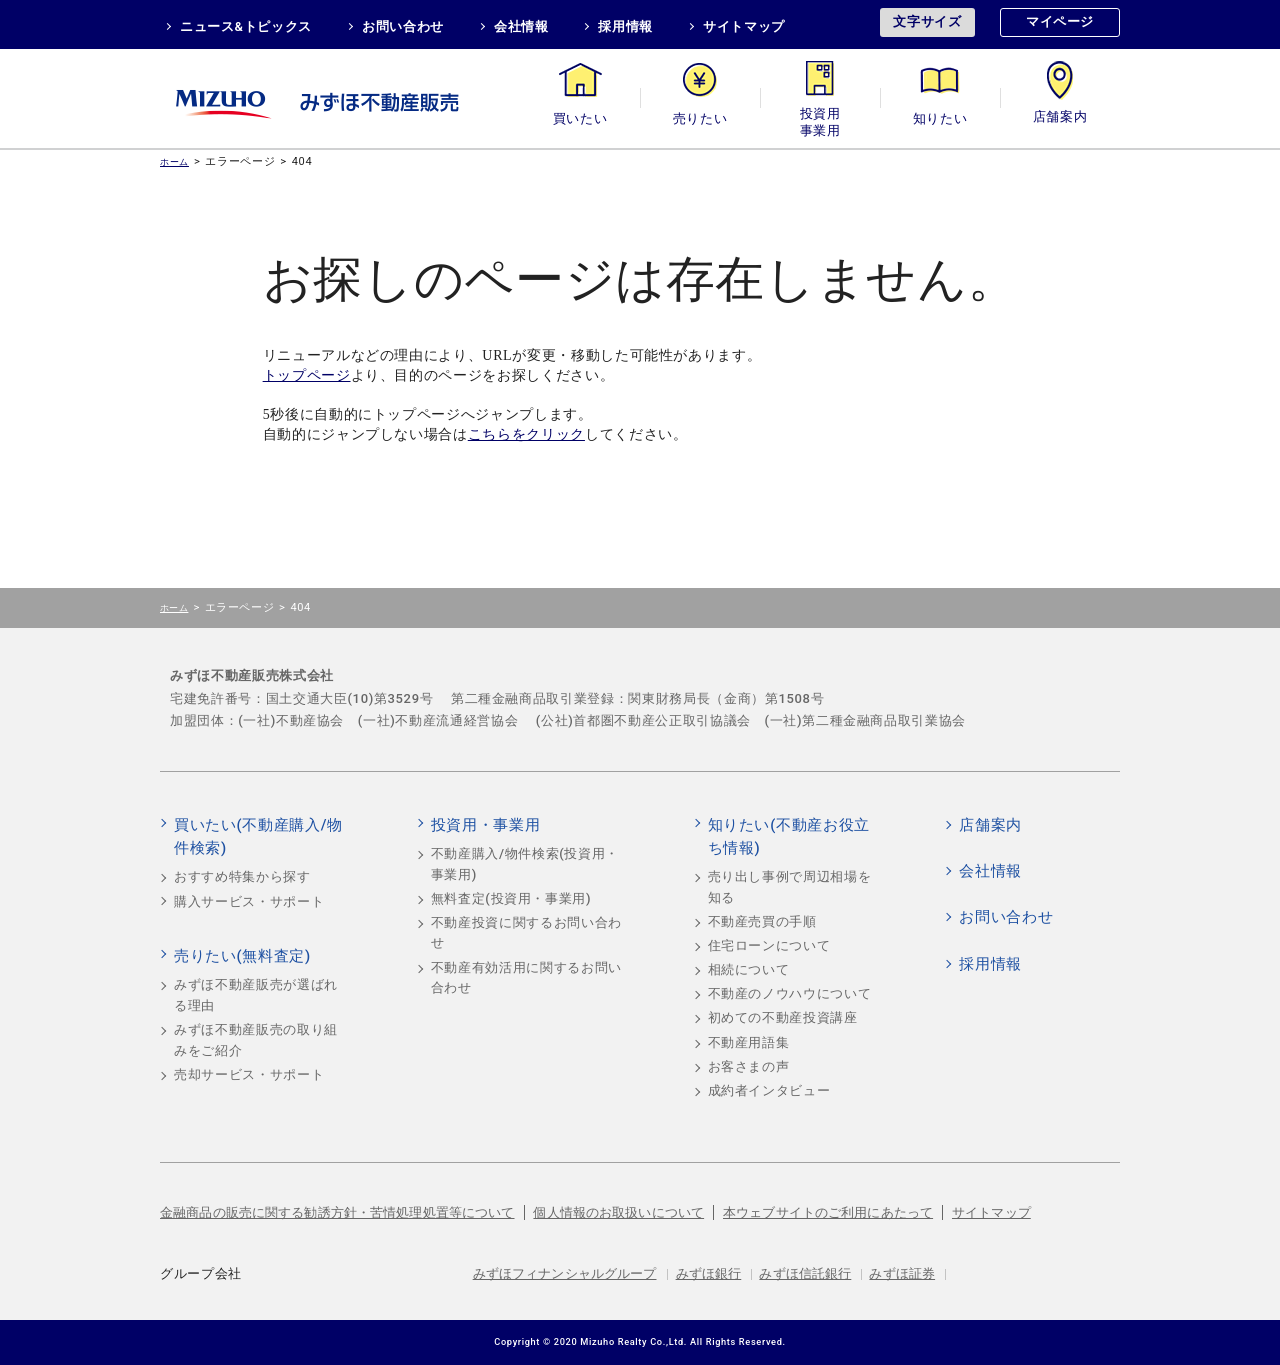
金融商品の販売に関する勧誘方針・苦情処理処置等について (337, 1212)
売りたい (700, 118)
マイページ (1060, 21)
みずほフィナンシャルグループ (565, 1273)
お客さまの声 (749, 1066)
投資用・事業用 (820, 118)
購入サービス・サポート (249, 901)
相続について (749, 969)
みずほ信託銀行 (805, 1273)
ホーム (174, 161)
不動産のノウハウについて (790, 993)
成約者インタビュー (769, 1090)
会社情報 (521, 26)
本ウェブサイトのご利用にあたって (828, 1212)
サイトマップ (744, 26)
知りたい (940, 118)
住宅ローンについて (769, 945)
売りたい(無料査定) (242, 956)
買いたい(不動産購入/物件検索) (258, 837)
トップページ (307, 375)
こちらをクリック (526, 434)
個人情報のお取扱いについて (618, 1212)
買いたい (580, 118)
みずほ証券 (902, 1273)
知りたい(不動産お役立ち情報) (789, 837)
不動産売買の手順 (762, 921)
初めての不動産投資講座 (783, 1017)
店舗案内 (1060, 118)
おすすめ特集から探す (242, 876)
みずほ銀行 (709, 1273)
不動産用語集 (749, 1042)
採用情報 (625, 26)
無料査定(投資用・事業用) (511, 898)
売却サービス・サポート (249, 1074)
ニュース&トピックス (246, 26)
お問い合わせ (403, 26)
